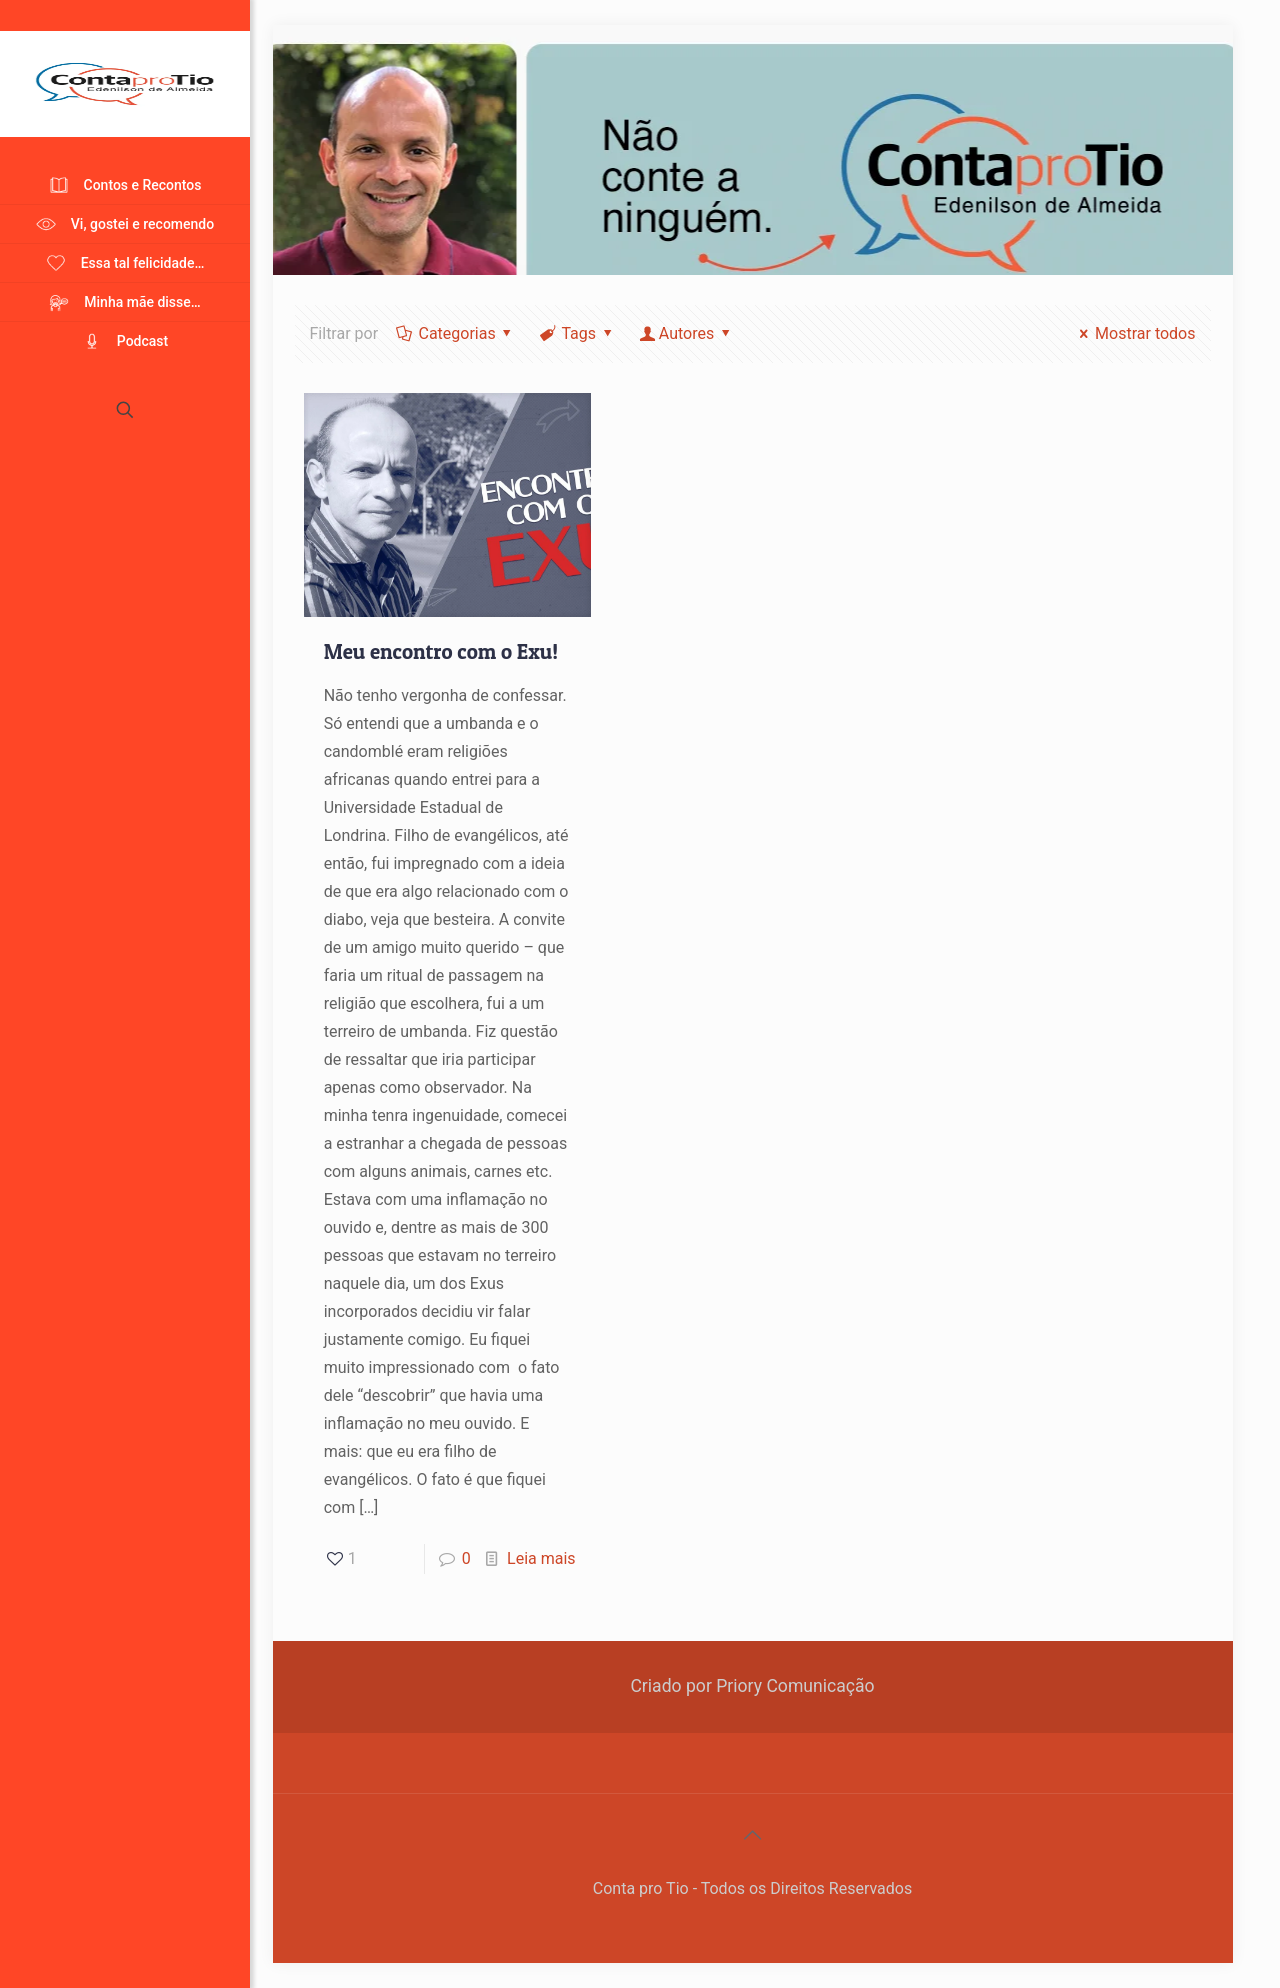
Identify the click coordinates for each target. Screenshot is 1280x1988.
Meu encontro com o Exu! (441, 651)
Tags (577, 333)
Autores (686, 333)
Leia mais (541, 1558)
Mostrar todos (1134, 333)
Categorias (455, 333)
